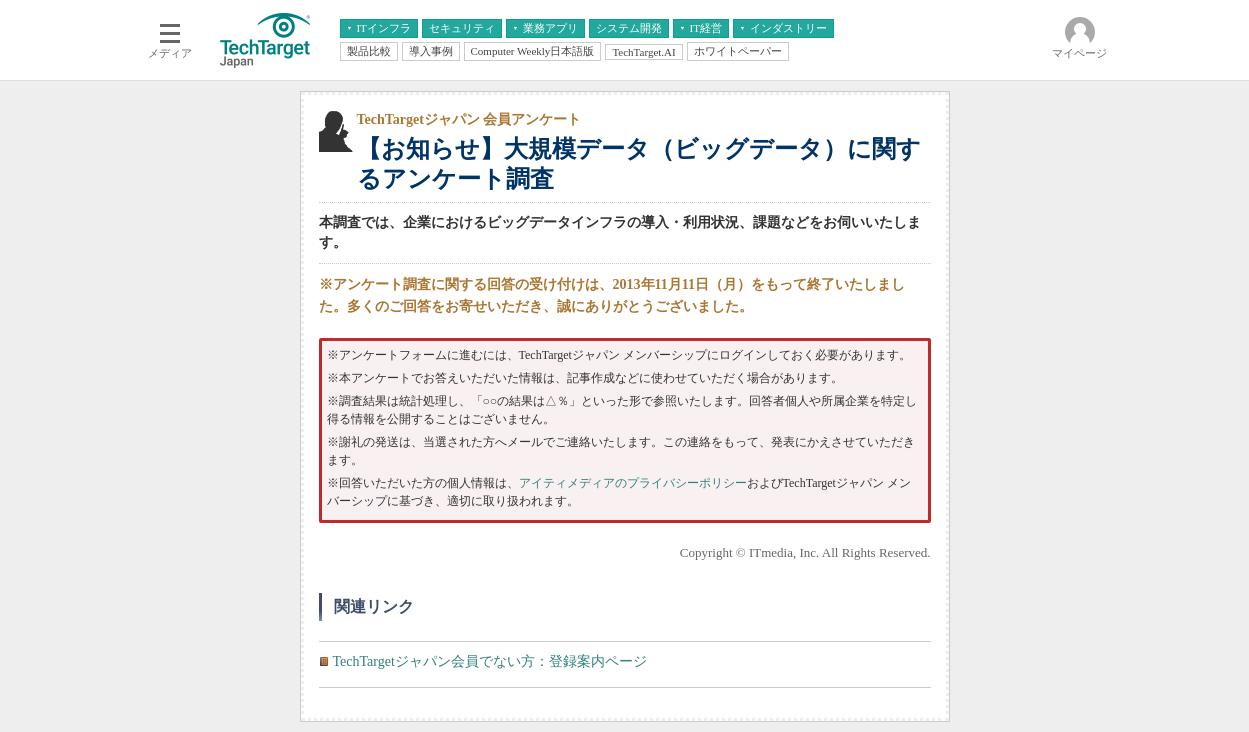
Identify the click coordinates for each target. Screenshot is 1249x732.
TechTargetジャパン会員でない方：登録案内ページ (490, 661)
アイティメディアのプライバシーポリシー (633, 483)
